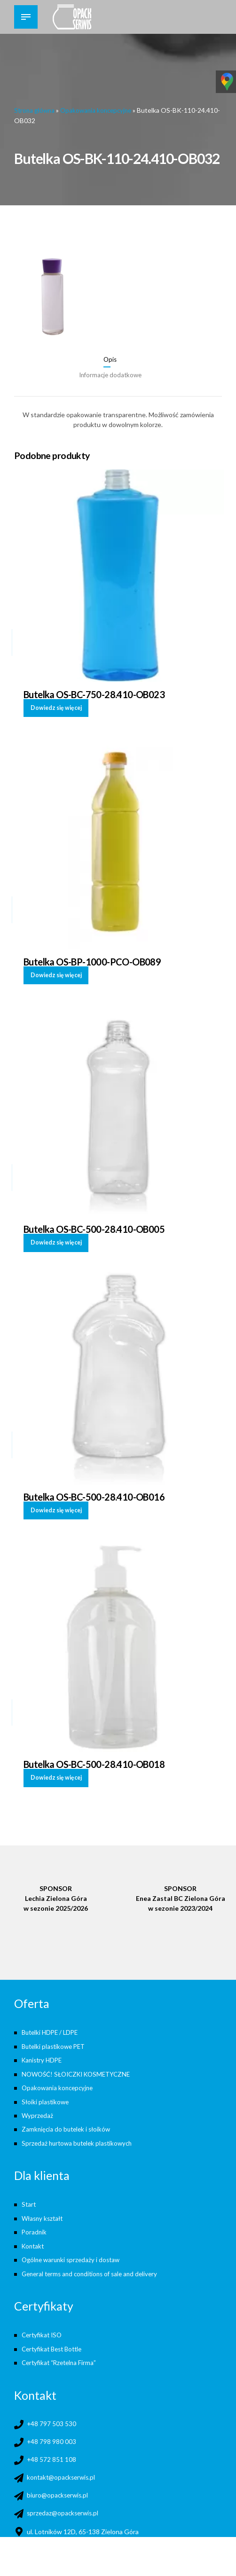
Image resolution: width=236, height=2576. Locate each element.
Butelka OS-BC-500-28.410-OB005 (94, 1227)
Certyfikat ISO (43, 2328)
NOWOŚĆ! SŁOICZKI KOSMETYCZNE (80, 2071)
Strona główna (35, 110)
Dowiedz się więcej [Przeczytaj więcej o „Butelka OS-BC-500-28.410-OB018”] (56, 1775)
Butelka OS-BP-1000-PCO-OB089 (92, 960)
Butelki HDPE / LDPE (52, 2031)
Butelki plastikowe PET (56, 2044)
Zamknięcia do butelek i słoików (68, 2125)
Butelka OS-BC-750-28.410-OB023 (94, 693)
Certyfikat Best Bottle (54, 2341)
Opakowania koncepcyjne (100, 110)
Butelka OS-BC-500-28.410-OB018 (94, 1761)
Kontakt (34, 2240)
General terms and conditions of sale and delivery (94, 2267)
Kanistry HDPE (43, 2058)
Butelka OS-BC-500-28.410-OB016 (94, 1495)
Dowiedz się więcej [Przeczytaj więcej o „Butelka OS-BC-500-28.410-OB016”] (56, 1508)
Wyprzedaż (38, 2112)
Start (29, 2199)
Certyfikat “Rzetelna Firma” (61, 2354)
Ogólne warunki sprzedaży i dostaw (73, 2253)
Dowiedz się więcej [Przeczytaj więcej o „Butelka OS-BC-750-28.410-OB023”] (56, 706)
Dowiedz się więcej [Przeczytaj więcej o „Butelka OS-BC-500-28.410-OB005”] (56, 1241)
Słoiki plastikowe (46, 2098)
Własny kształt (44, 2213)
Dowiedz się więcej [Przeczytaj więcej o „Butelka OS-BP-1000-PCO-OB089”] (56, 973)
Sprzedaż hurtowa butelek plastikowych (80, 2138)
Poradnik (34, 2226)
